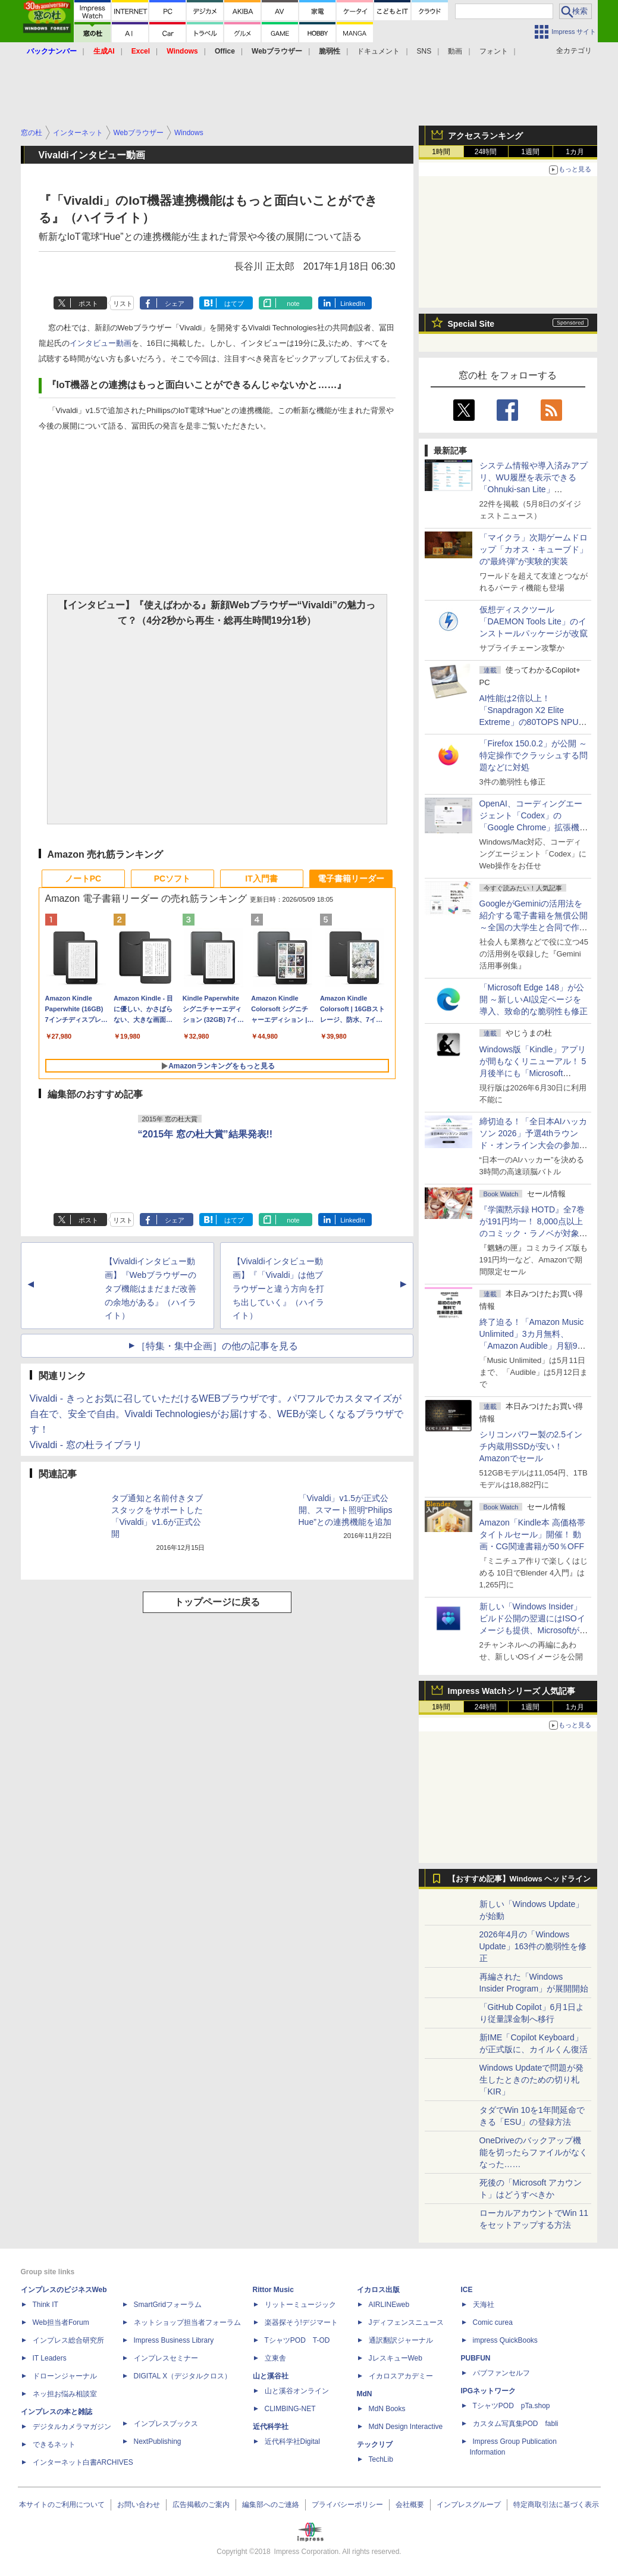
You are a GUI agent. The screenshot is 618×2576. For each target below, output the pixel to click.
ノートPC (83, 878)
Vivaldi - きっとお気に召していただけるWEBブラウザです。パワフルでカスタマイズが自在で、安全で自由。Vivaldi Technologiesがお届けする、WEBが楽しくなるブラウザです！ (217, 1413)
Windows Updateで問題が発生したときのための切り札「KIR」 (531, 2079)
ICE (467, 2290)
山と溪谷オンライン (297, 2391)
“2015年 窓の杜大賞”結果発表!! (205, 1134)
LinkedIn (352, 303)
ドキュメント (378, 51)
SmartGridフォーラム (168, 2304)
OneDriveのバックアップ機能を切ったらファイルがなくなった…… (533, 2152)
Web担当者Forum (61, 2322)
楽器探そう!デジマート (301, 2322)
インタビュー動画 (100, 343)
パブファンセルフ (501, 2373)
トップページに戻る (217, 1602)
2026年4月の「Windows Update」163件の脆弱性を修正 (533, 1946)
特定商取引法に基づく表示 (556, 2504)
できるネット (54, 2444)
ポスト (88, 303)
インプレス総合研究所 (68, 2340)
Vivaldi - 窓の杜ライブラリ (86, 1445)
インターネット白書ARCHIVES (83, 2462)
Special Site (471, 324)
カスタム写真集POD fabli (516, 2423)
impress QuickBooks (505, 2340)
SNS (424, 51)
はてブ (234, 303)
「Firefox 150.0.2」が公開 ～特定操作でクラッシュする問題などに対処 (533, 755)
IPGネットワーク (488, 2391)
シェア (174, 303)
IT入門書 (261, 878)
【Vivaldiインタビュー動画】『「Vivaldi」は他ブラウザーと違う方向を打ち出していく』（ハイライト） (278, 1288)
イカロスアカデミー (401, 2376)
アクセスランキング (485, 135)
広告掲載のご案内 (201, 2504)
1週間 (530, 152)
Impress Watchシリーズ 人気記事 (512, 1691)
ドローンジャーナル (65, 2376)
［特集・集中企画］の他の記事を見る (217, 1346)
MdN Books (387, 2409)
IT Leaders (50, 2358)
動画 (455, 51)
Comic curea (493, 2322)
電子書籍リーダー (351, 878)
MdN (364, 2394)
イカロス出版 (378, 2290)
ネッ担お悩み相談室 (65, 2394)
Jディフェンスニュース (406, 2322)
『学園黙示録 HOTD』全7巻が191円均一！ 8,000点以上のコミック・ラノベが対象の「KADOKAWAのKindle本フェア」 (533, 1233)
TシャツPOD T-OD (297, 2340)
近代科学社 (270, 2426)
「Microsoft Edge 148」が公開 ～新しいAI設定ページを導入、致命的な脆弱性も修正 (533, 999)
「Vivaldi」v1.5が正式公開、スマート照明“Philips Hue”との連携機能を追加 (346, 1510)
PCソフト (172, 878)
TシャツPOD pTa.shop (511, 2406)
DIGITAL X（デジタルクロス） (183, 2376)
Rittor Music (273, 2290)
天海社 (483, 2304)
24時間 (486, 152)
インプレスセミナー (166, 2358)
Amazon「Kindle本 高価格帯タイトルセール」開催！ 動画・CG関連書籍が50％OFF (532, 1534)
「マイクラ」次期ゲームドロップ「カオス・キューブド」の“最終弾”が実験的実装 (533, 549)
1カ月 (575, 152)
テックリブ (375, 2444)
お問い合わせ (138, 2504)
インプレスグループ (469, 2504)
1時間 (441, 152)
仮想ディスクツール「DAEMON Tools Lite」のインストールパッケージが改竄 (533, 621)
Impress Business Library (174, 2340)
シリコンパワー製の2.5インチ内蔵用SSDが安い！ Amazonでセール (530, 1446)
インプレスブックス (166, 2423)
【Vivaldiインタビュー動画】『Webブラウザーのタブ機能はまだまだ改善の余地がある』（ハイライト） (151, 1288)
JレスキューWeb (395, 2358)
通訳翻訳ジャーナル (401, 2340)
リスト (123, 303)
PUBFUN (476, 2358)
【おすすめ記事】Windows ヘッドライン (519, 1879)
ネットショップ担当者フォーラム (187, 2322)
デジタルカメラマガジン (72, 2426)
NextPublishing (157, 2441)
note (293, 303)
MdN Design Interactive (406, 2426)
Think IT (45, 2304)
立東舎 (275, 2358)
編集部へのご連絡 (270, 2504)
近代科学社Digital (292, 2441)
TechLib (381, 2459)
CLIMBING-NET (290, 2409)
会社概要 (410, 2504)
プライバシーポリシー (347, 2504)
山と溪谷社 (270, 2376)
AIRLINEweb (389, 2304)
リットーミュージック (300, 2304)
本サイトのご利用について (62, 2504)
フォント (493, 51)
